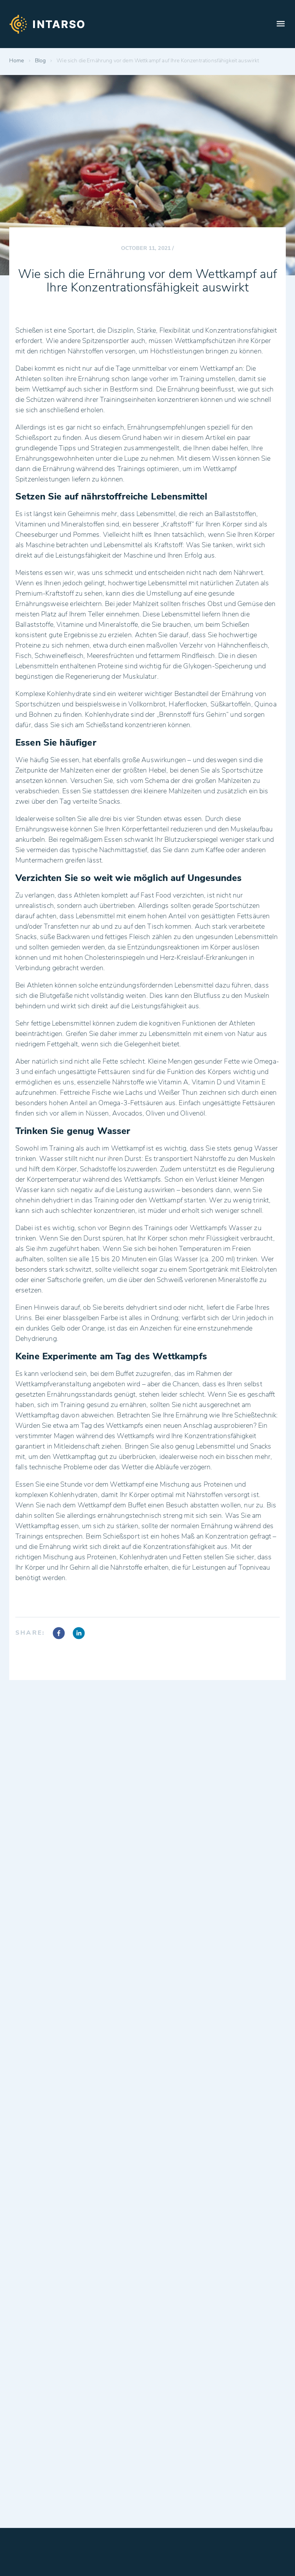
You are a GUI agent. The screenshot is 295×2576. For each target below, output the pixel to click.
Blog (40, 60)
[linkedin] (79, 1634)
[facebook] (59, 1634)
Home (16, 60)
